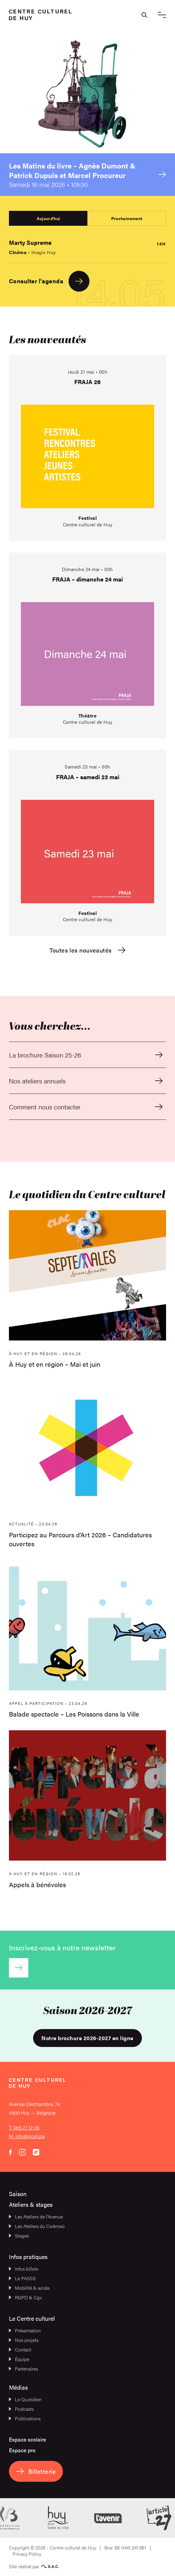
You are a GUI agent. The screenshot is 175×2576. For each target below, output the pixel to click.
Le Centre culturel (32, 2318)
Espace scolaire (27, 2439)
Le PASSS (22, 2278)
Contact (20, 2349)
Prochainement (126, 218)
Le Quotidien (25, 2399)
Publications (25, 2418)
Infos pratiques (28, 2256)
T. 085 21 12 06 (24, 2127)
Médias (18, 2387)
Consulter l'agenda (49, 281)
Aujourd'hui (48, 218)
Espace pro (22, 2450)
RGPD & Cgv (25, 2297)
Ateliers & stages (30, 2204)
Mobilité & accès (29, 2287)
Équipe (19, 2359)
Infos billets (23, 2268)
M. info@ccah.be (27, 2136)
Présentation (25, 2330)
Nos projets (23, 2340)
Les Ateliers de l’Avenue (36, 2216)
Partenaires (23, 2368)
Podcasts (21, 2408)
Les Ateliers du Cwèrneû (37, 2226)
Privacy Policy (27, 2553)
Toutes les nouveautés (87, 950)
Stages (19, 2235)
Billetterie (36, 2471)
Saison (18, 2193)
